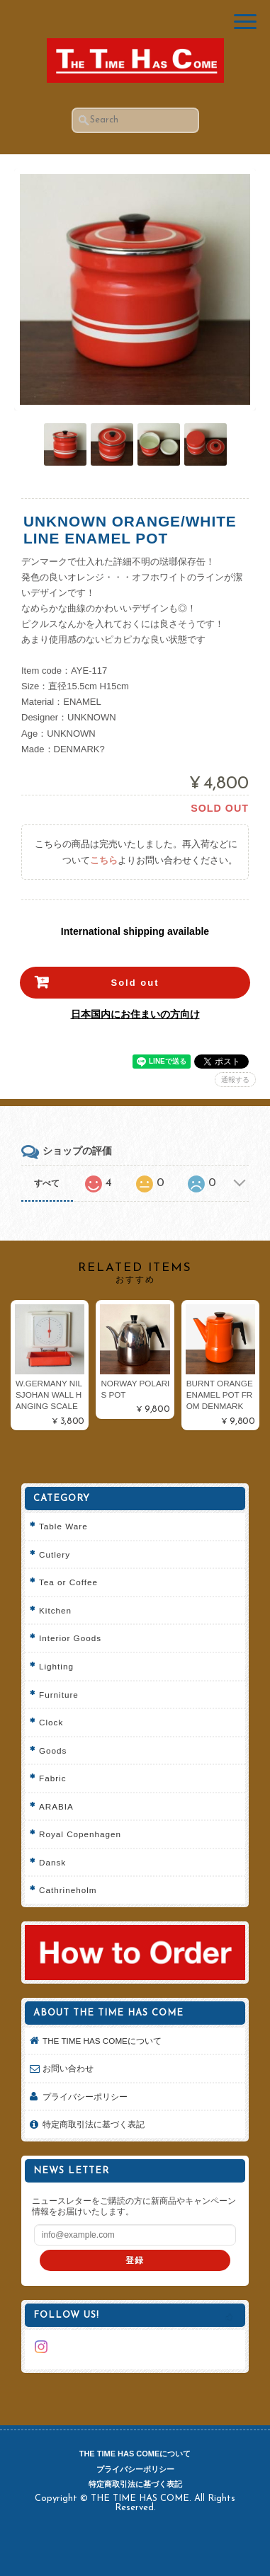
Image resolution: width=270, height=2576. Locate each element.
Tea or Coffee (68, 1582)
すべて (47, 1183)
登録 (134, 2260)
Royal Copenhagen (80, 1834)
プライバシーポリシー (85, 2096)
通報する (235, 1079)
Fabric (52, 1778)
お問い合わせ (68, 2068)
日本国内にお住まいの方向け (135, 1014)
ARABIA (56, 1806)
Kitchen (55, 1610)
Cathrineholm (68, 1889)
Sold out (135, 982)
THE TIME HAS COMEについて (102, 2040)
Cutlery (54, 1554)
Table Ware (63, 1526)
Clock (51, 1722)
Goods (53, 1750)
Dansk (52, 1862)
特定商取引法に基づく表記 (94, 2124)
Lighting (56, 1666)
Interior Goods (70, 1638)
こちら (104, 860)
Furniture (59, 1694)
